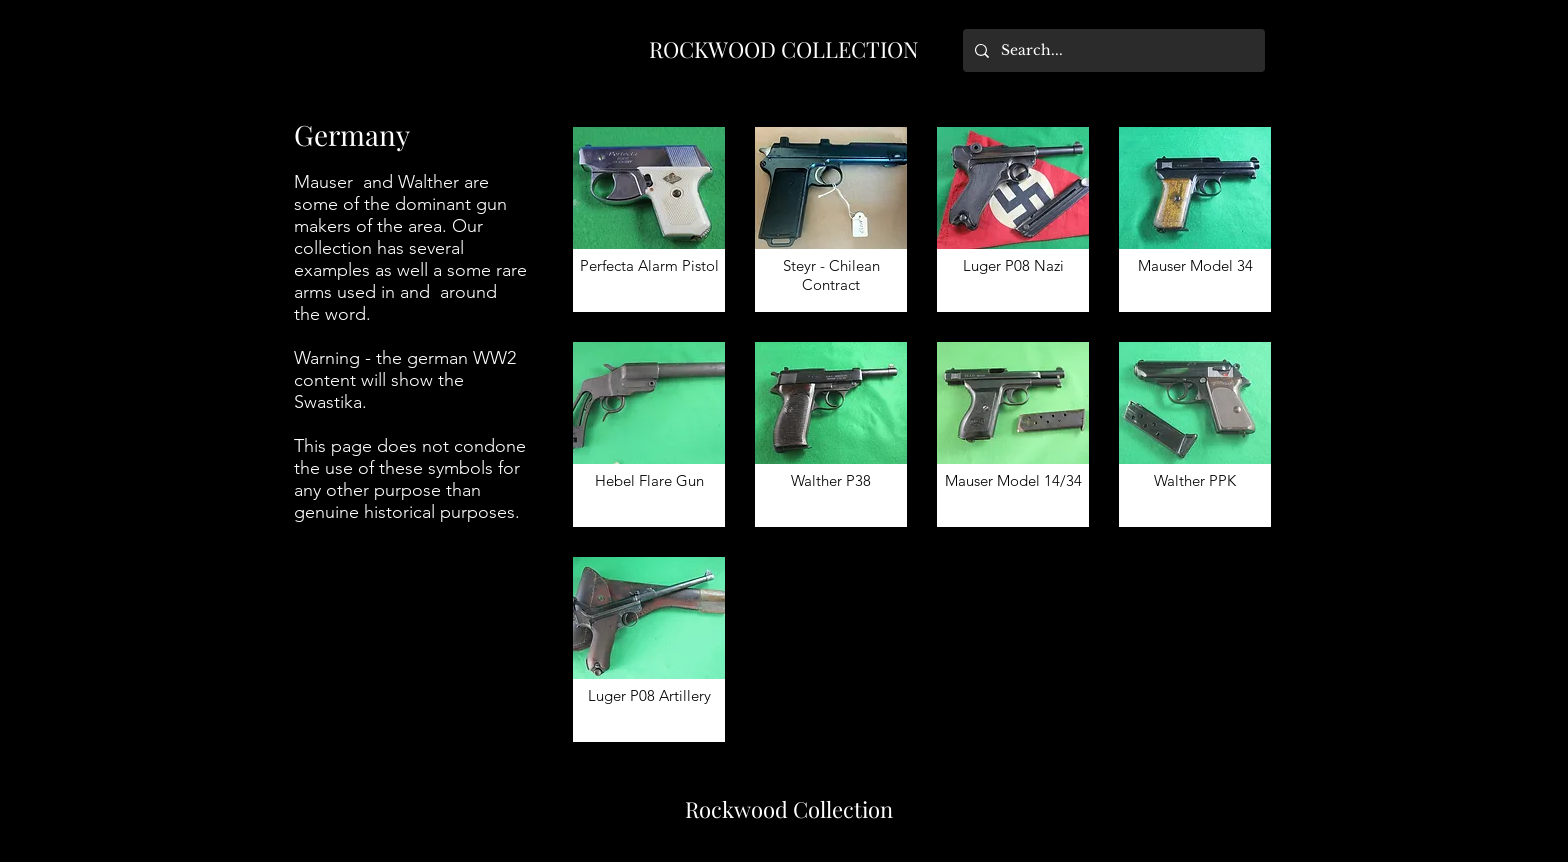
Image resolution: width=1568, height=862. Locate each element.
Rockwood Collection (789, 809)
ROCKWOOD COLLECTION (784, 49)
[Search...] (1112, 50)
